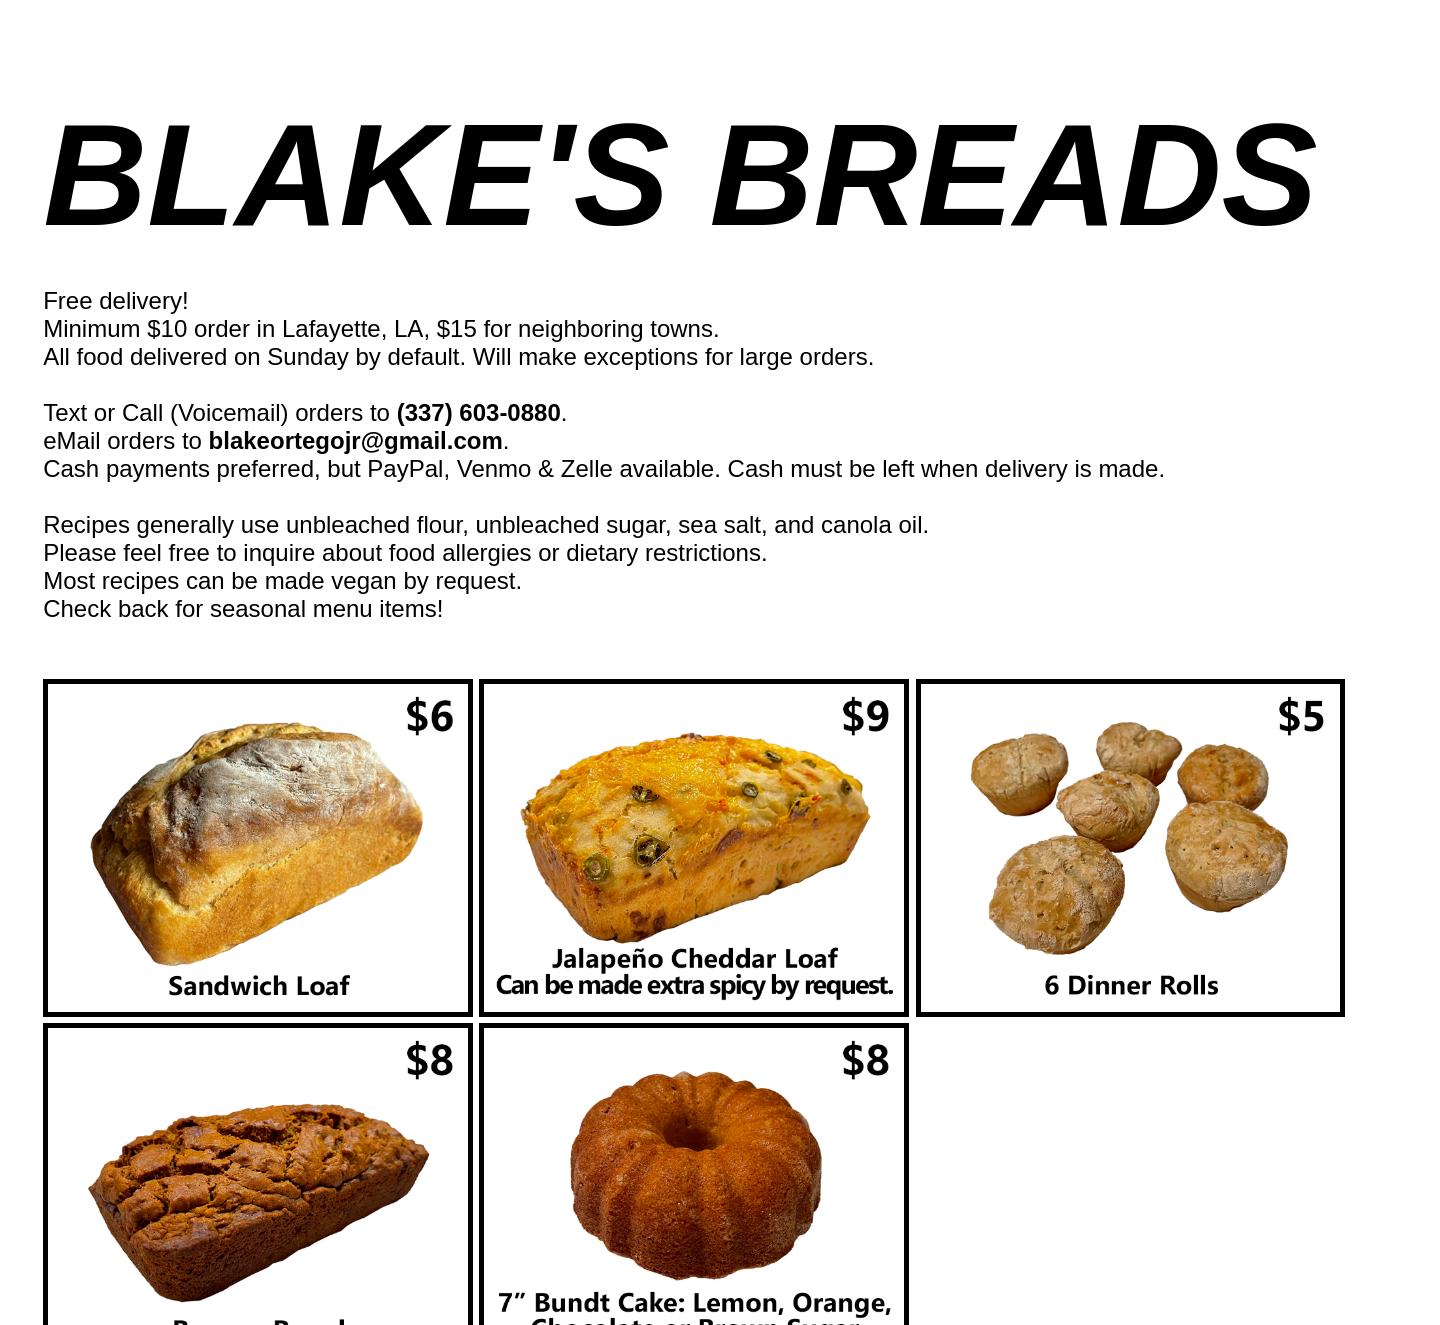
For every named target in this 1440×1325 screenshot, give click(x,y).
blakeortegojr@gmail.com (356, 440)
